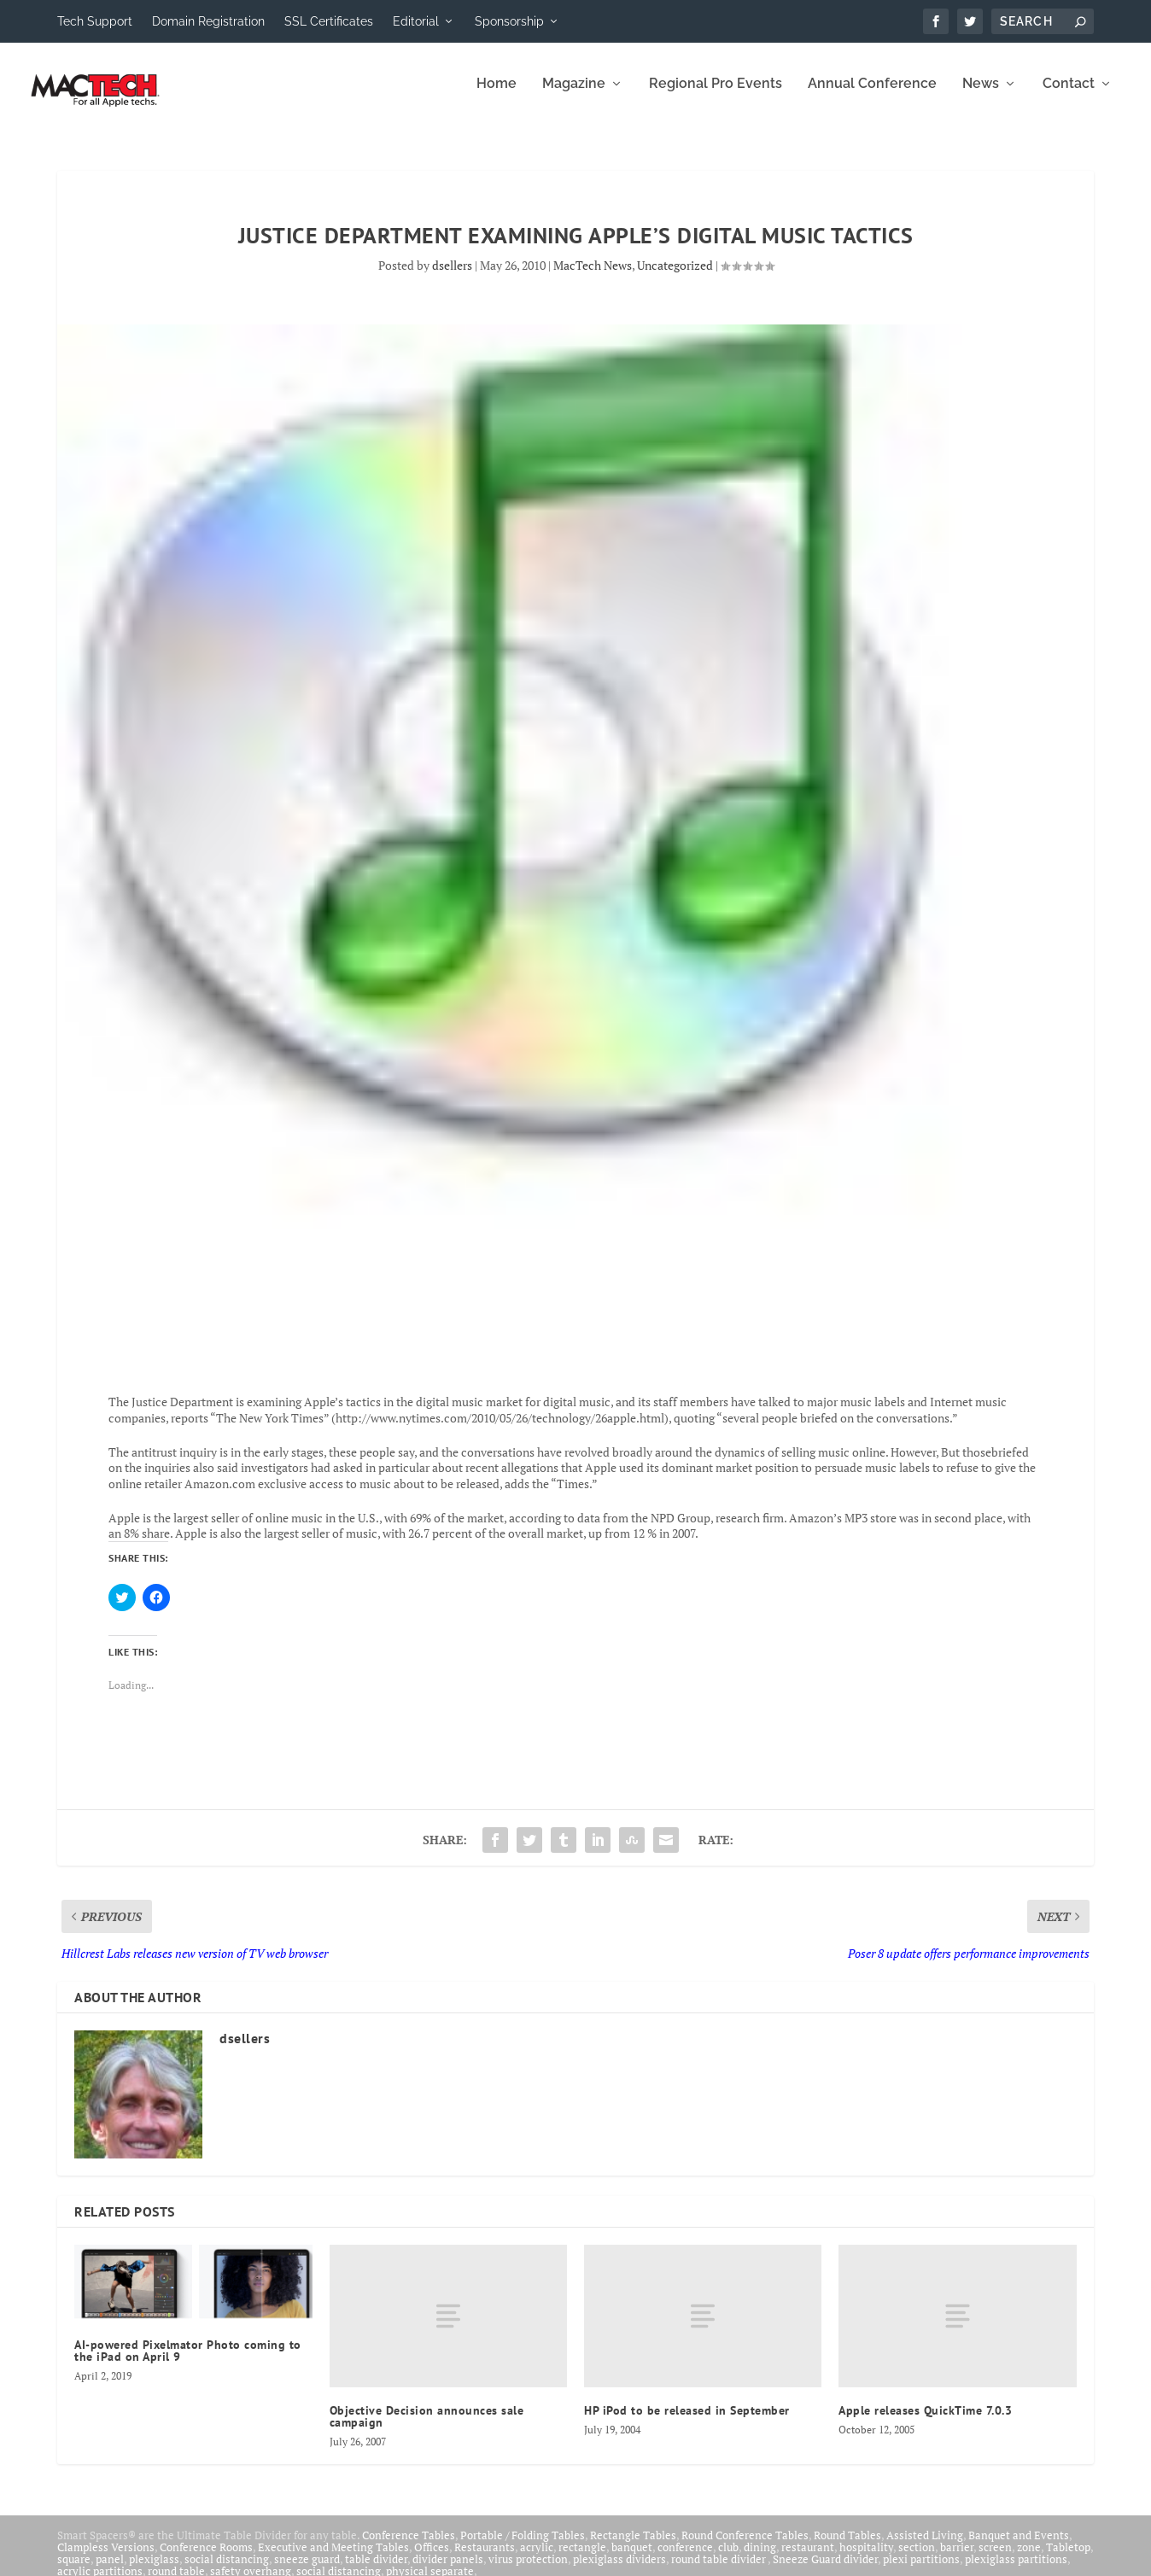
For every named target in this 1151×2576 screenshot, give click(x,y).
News (980, 96)
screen (995, 2559)
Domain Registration (208, 21)
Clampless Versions (106, 2559)
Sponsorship (509, 21)
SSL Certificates (328, 21)
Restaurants (484, 2559)
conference (685, 2559)
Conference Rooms (206, 2559)
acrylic (536, 2559)
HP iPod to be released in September (687, 2422)
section (916, 2559)
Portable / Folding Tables (522, 2547)
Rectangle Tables (633, 2547)
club (728, 2559)
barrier (956, 2559)
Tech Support (94, 21)
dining (760, 2559)
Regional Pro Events (715, 96)
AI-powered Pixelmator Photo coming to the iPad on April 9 (187, 2362)
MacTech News (592, 277)
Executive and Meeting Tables (333, 2559)
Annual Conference (872, 96)
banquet (631, 2559)
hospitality (866, 2559)
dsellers (452, 277)
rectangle (582, 2559)
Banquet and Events (1018, 2547)
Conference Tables (408, 2547)
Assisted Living (924, 2547)
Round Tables (847, 2547)
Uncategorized (675, 277)
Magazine (573, 96)
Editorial (416, 21)
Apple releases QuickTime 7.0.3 (925, 2422)
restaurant (807, 2559)
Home (496, 96)
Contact (1069, 96)
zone (1029, 2559)
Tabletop (1068, 2559)
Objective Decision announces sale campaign (427, 2428)
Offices (431, 2559)
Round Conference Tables (745, 2547)
